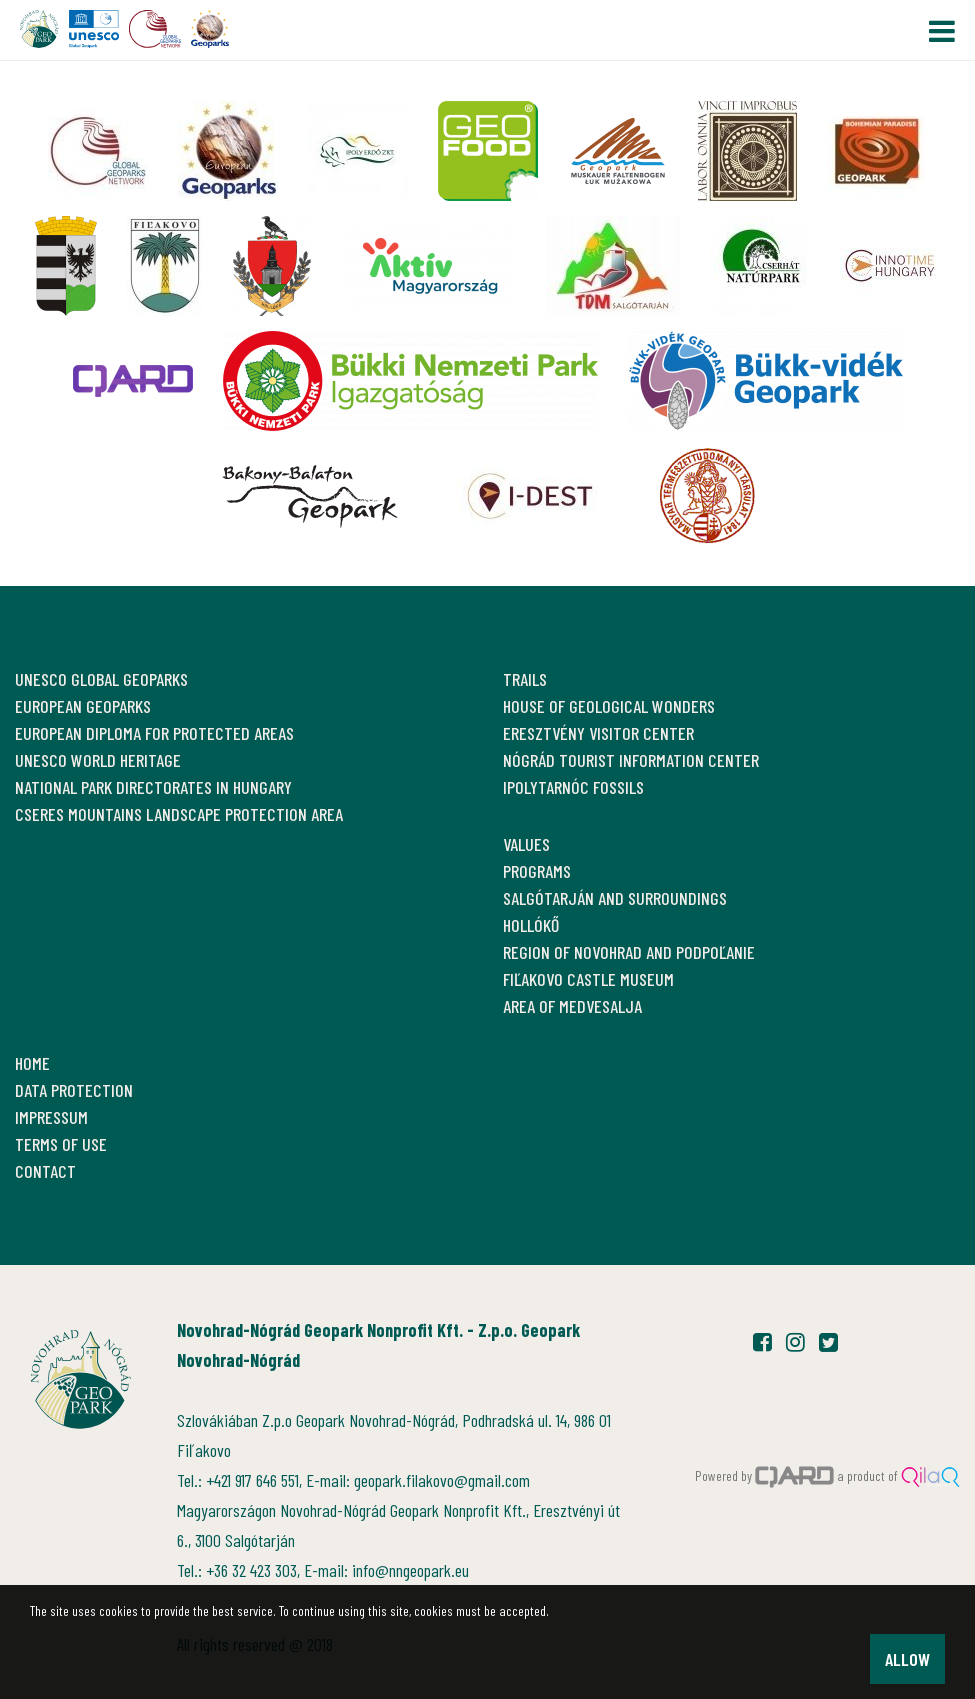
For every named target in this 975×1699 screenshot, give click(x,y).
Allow (907, 1659)
